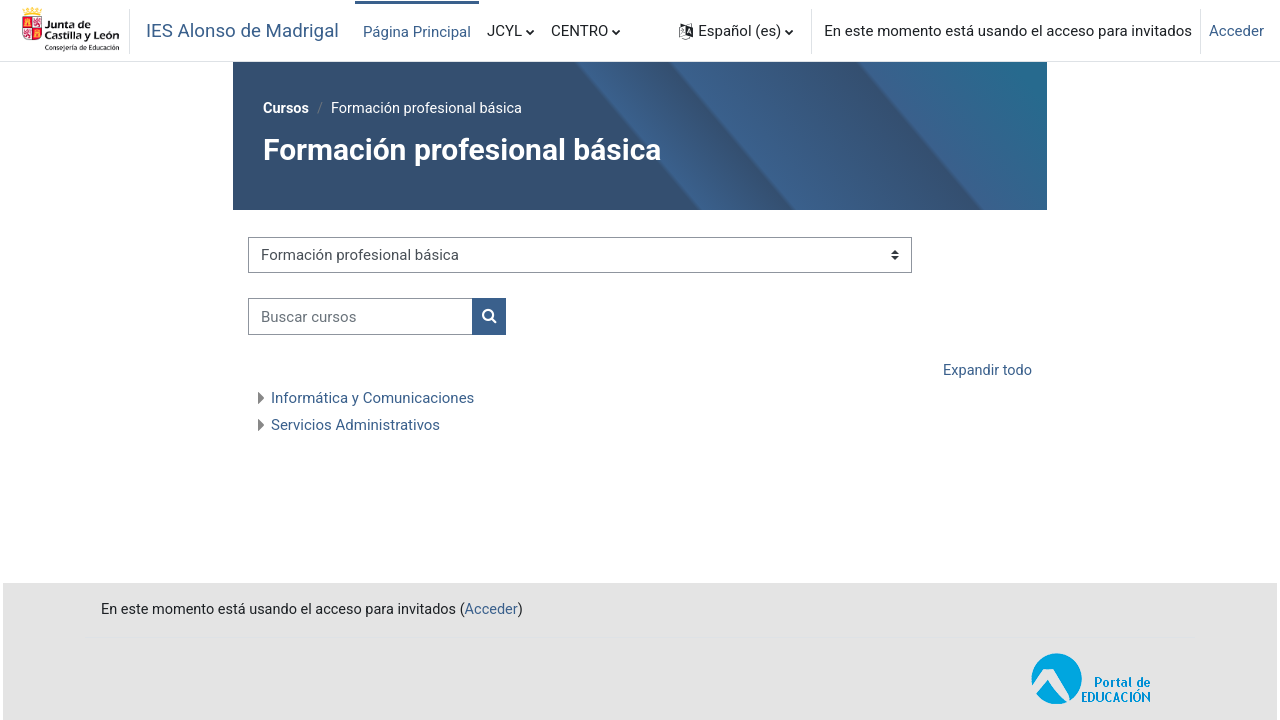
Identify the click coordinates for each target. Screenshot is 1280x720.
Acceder (1236, 31)
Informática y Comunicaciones (372, 399)
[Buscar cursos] (360, 317)
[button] (736, 31)
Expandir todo (986, 372)
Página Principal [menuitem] (417, 32)
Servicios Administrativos (355, 426)
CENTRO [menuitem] (579, 31)
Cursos (287, 109)
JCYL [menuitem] (504, 31)
